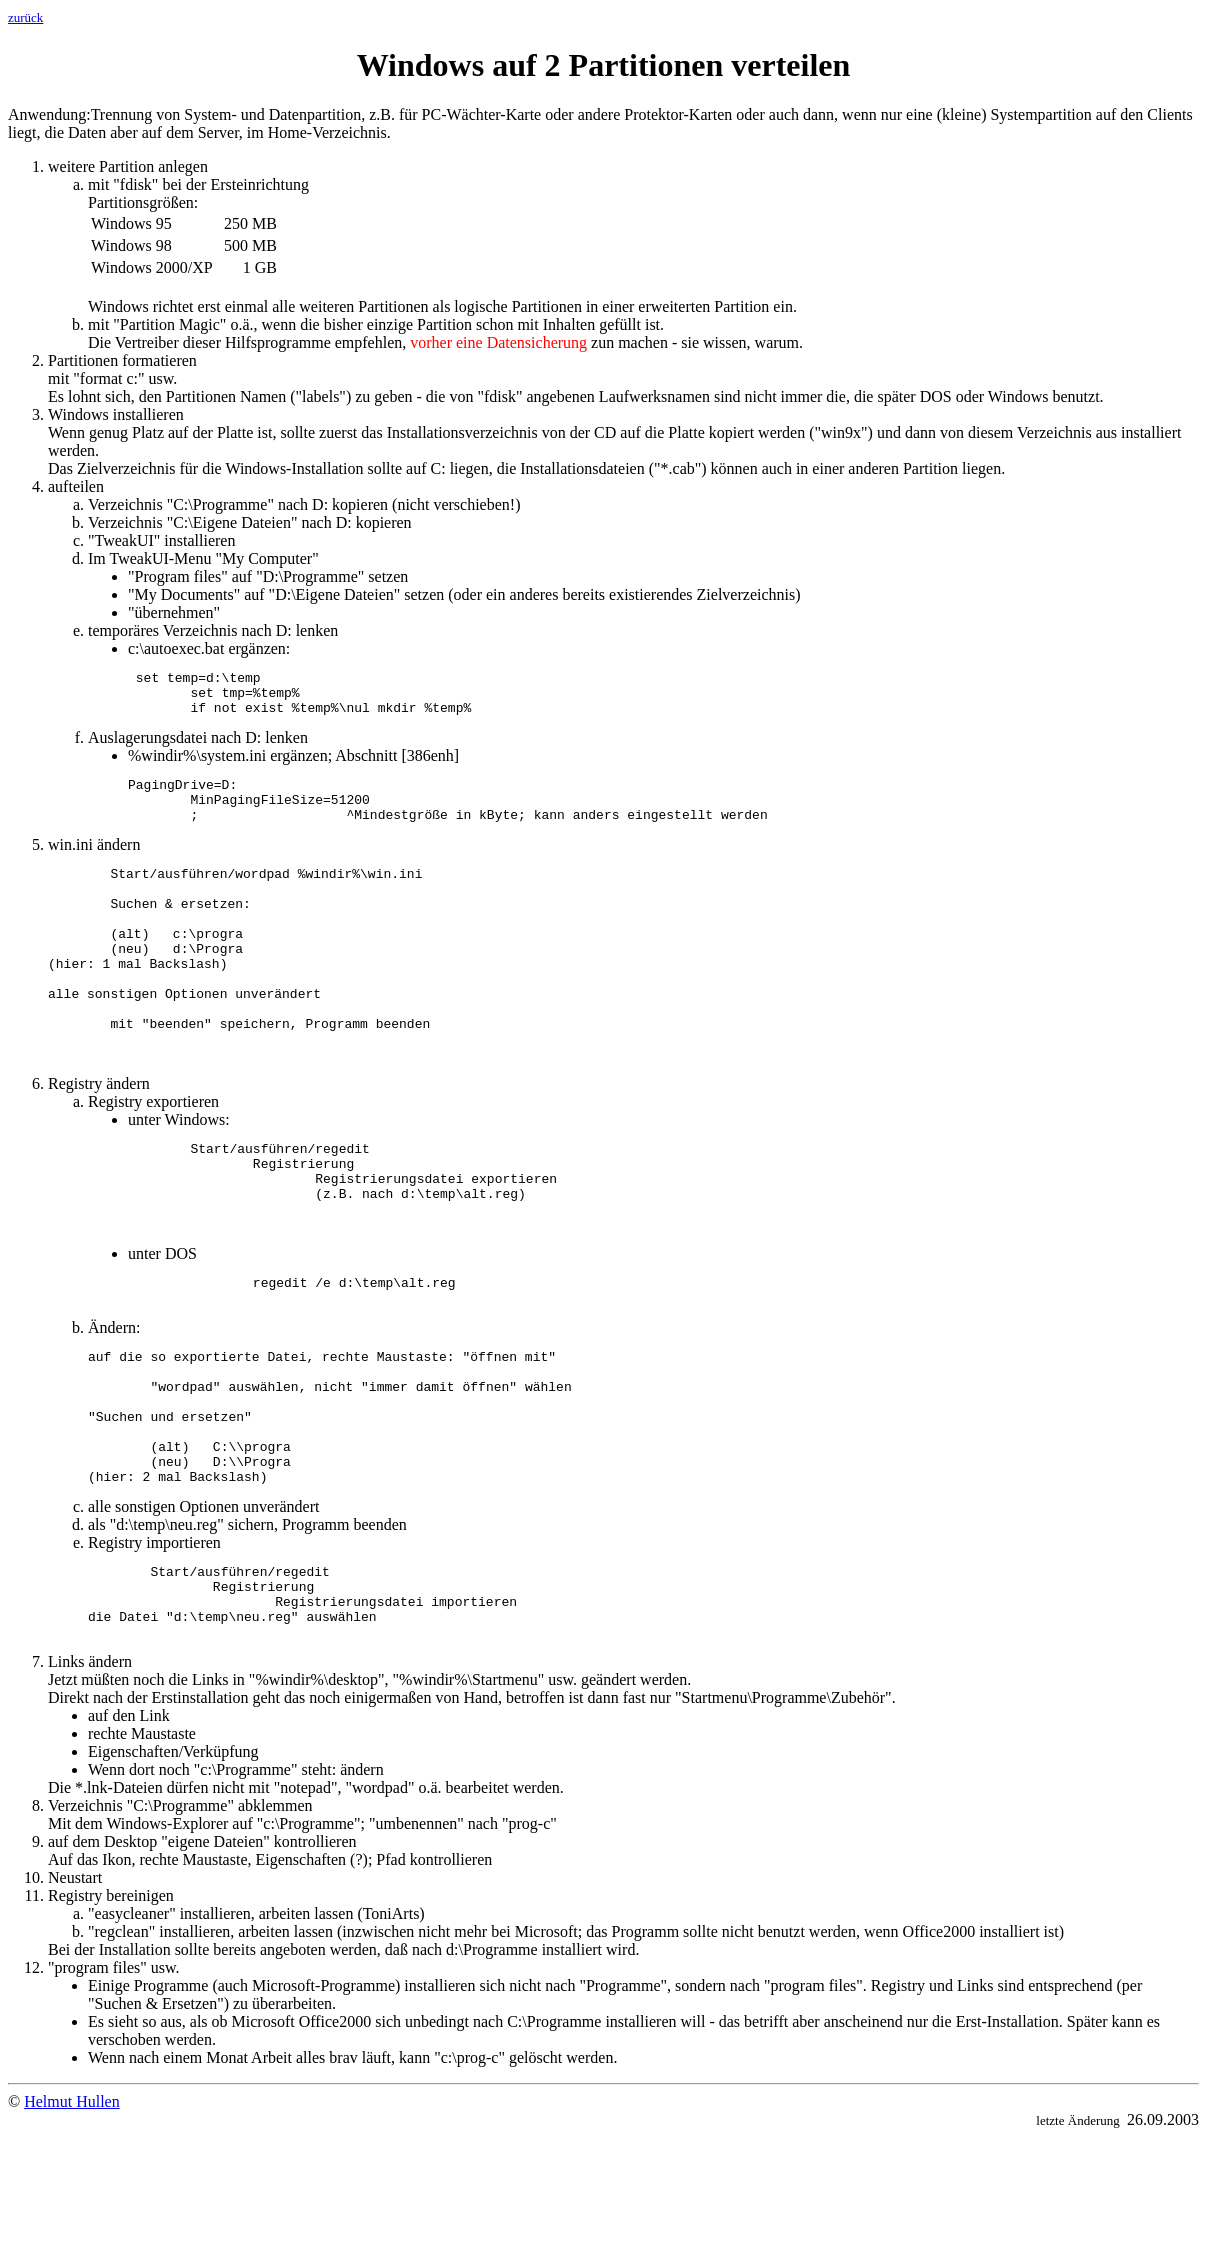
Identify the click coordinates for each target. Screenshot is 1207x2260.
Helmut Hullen (72, 2224)
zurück (25, 17)
